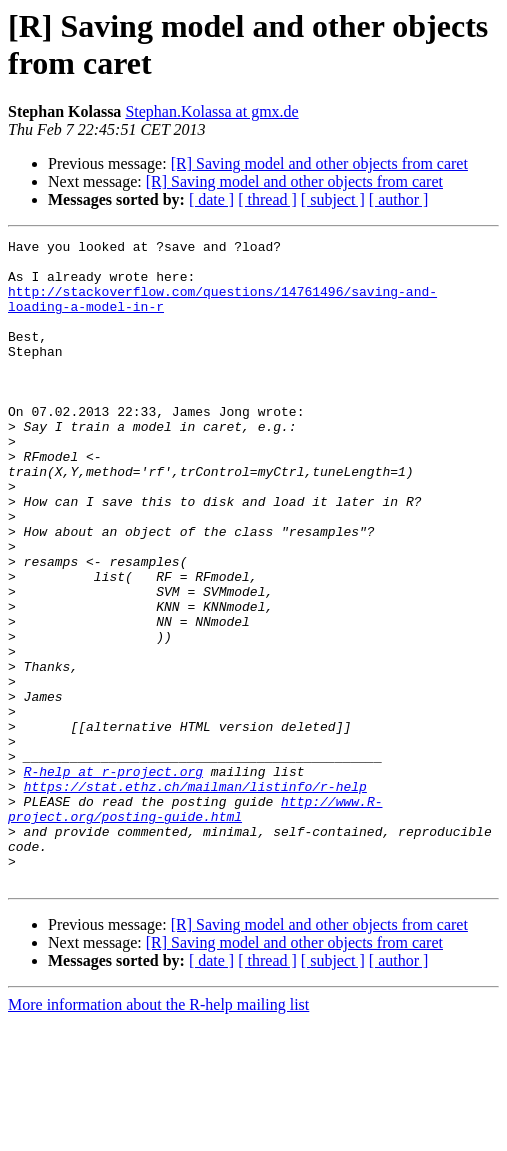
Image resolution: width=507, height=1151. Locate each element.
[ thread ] (267, 199)
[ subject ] (333, 199)
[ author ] (399, 199)
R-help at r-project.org (113, 879)
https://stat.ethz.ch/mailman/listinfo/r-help (195, 897)
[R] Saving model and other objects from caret (319, 163)
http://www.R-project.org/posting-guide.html (195, 924)
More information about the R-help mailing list (158, 1133)
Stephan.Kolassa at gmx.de (211, 111)
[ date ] (211, 199)
